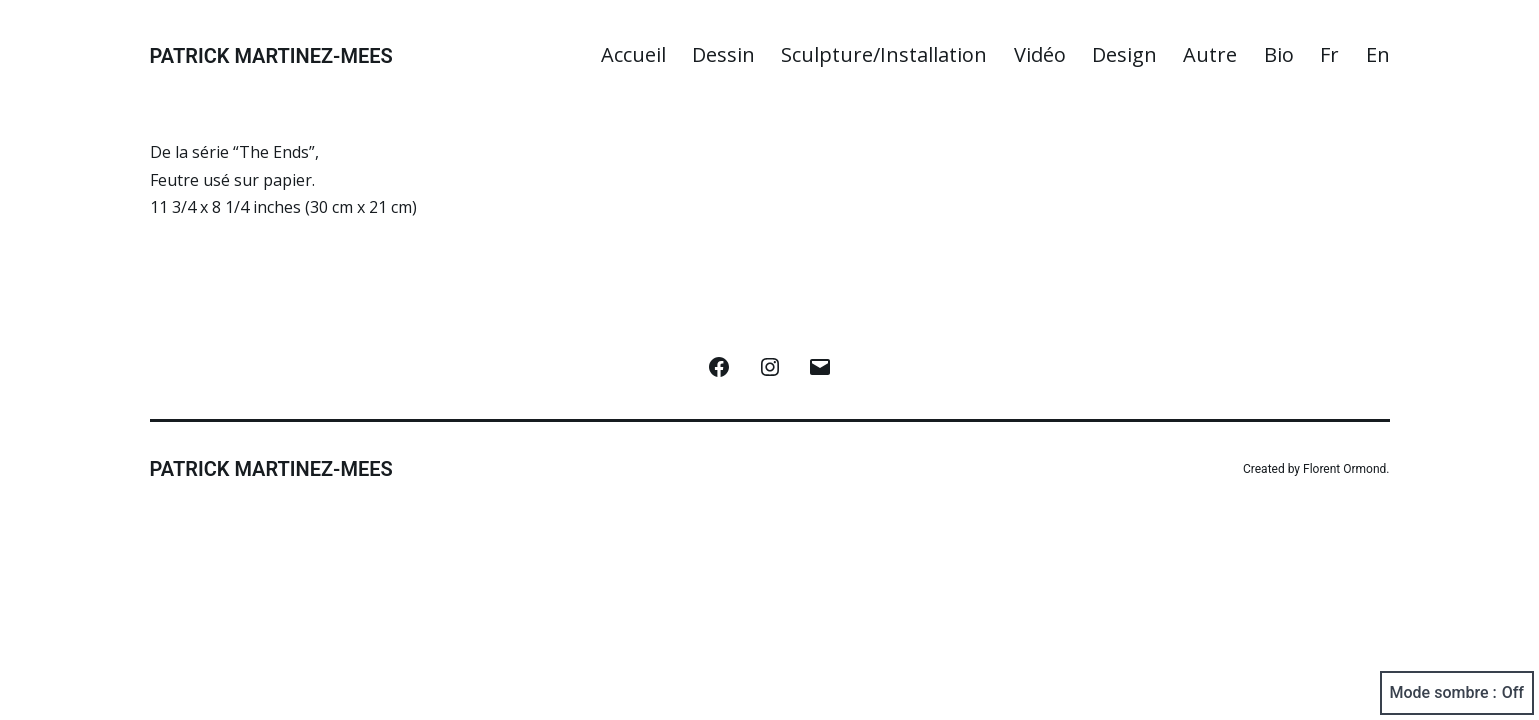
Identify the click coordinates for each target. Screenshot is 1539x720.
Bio (1279, 54)
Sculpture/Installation (884, 54)
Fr (1329, 54)
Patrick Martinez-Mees (271, 56)
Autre (1210, 54)
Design (1124, 54)
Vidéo (1040, 54)
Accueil (633, 54)
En (1378, 54)
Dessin (723, 54)
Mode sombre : (1457, 693)
